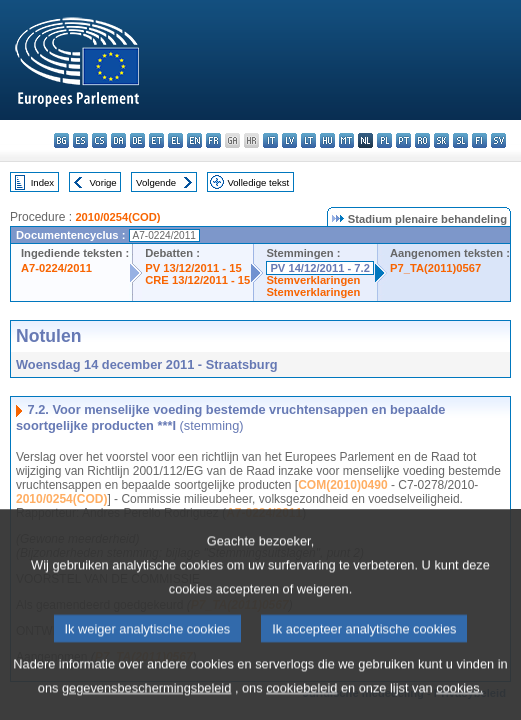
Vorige (103, 182)
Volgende (156, 182)
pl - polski (384, 140)
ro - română (422, 140)
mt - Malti (346, 140)
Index (42, 182)
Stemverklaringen (313, 280)
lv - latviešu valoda (289, 140)
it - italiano (270, 140)
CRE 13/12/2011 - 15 (197, 280)
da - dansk (118, 140)
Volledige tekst (258, 182)
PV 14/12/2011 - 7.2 (320, 268)
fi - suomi (479, 140)
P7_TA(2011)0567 (435, 268)
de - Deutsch (137, 140)
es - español (80, 140)
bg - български (61, 140)
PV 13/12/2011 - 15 (193, 268)
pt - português (403, 140)
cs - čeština (99, 140)
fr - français (213, 140)
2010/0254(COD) (117, 217)
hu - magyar (327, 140)
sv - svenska (498, 140)
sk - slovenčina (441, 140)
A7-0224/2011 (56, 268)
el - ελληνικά (175, 140)
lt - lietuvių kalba (308, 140)
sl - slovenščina (460, 140)
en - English (194, 140)
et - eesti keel (156, 140)
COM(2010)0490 (342, 485)
